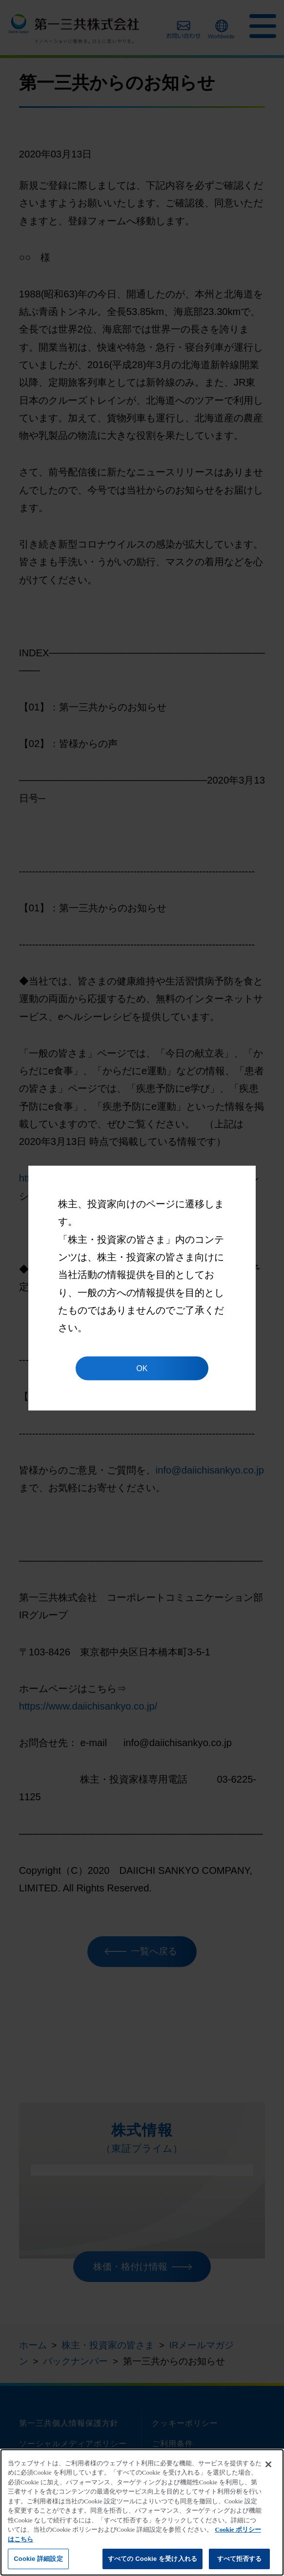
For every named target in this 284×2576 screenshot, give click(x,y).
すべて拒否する (239, 2558)
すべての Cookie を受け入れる (152, 2558)
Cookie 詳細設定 (38, 2558)
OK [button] (141, 1368)
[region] (142, 2512)
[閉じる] (268, 2464)
